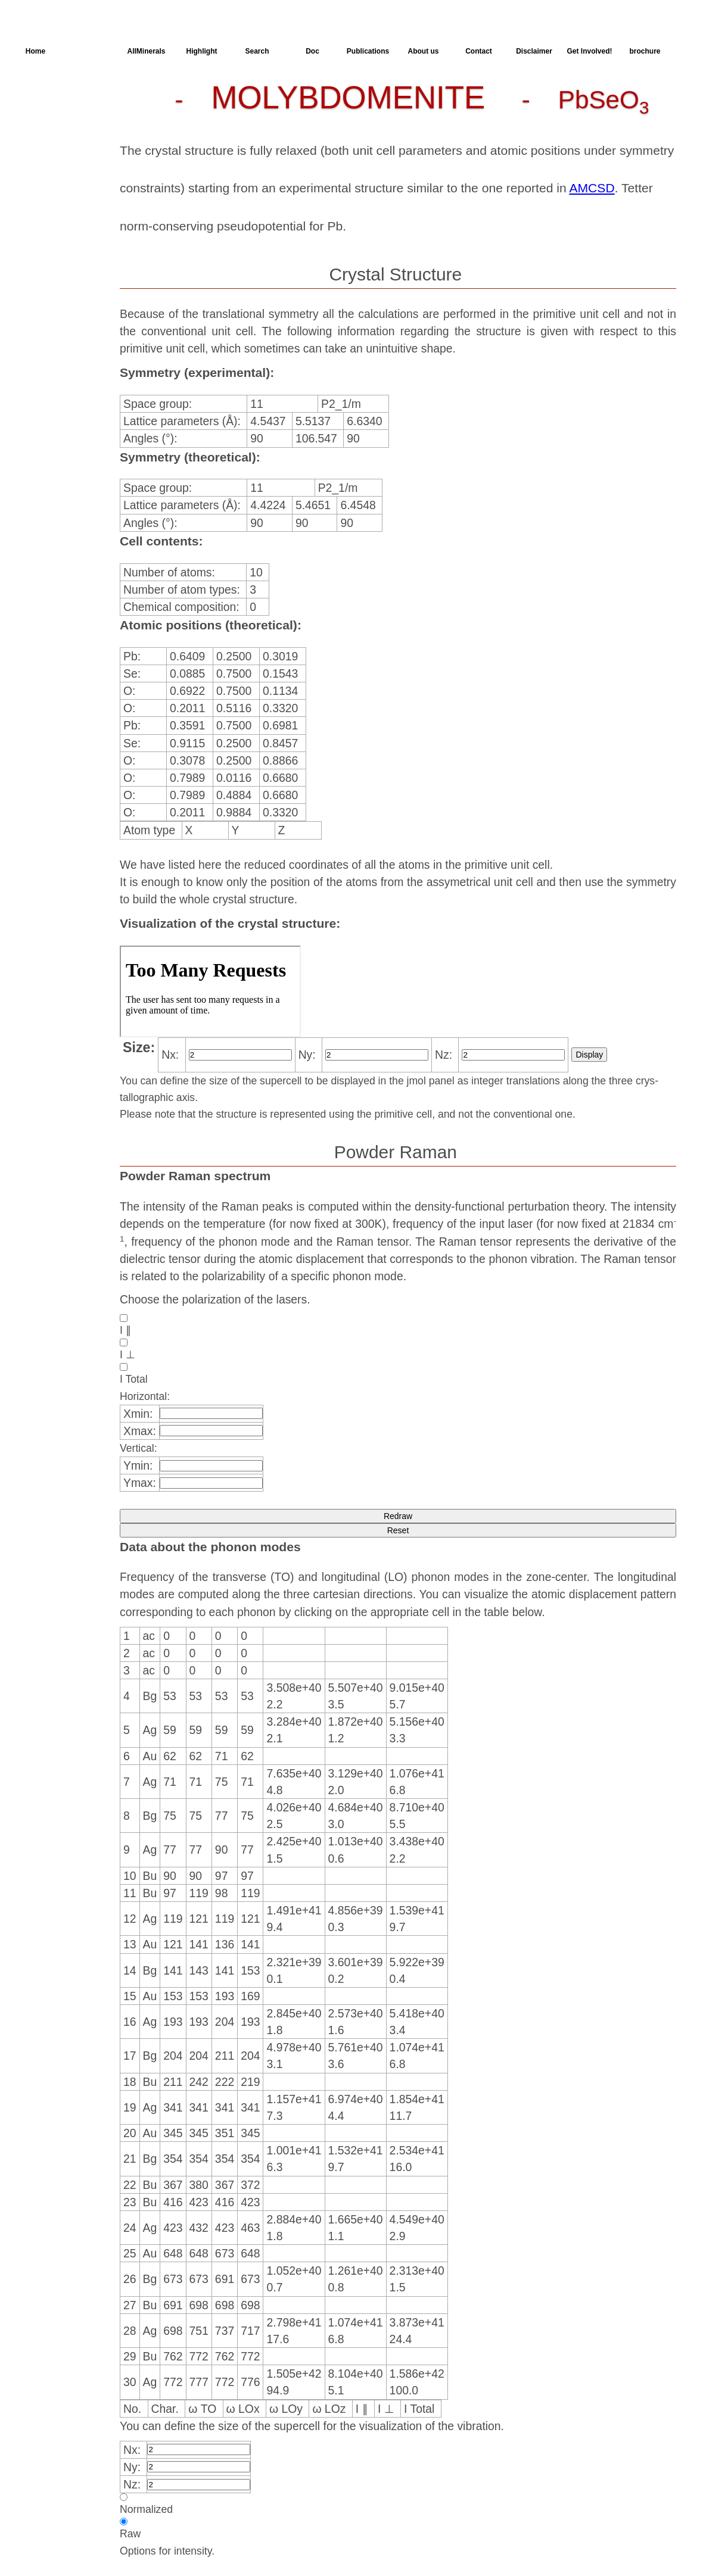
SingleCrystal (58, 180)
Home (35, 51)
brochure (644, 51)
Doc (312, 51)
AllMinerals (146, 51)
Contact (478, 51)
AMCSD (591, 188)
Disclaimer (534, 51)
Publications (368, 51)
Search (257, 51)
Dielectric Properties (50, 140)
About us (423, 51)
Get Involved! (589, 51)
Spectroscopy (59, 159)
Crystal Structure (66, 95)
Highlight (201, 51)
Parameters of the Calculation (61, 116)
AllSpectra (90, 51)
